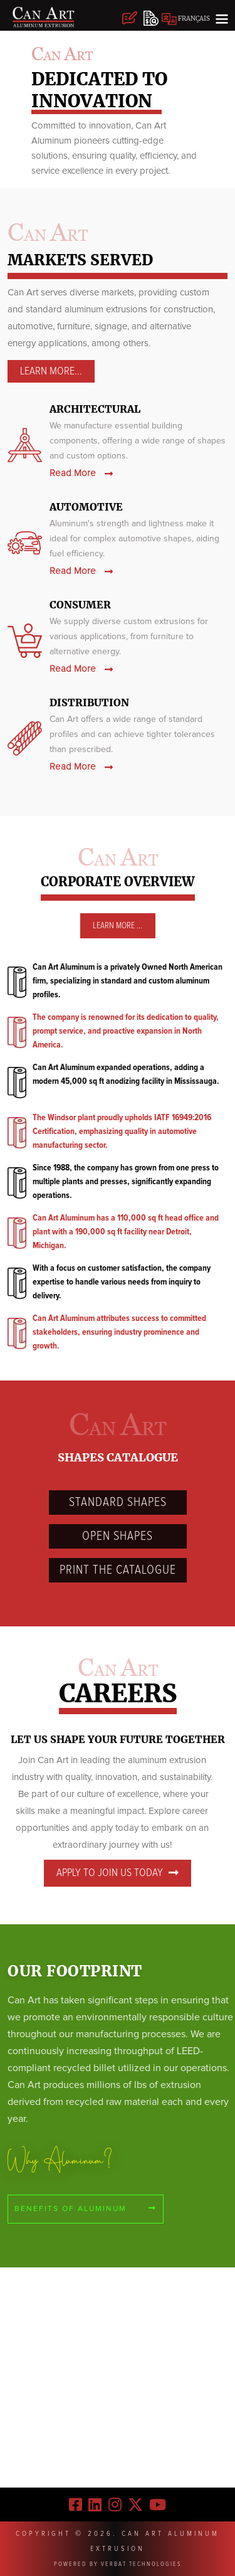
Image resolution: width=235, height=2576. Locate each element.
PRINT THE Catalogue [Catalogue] (118, 1570)
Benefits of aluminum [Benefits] (85, 2209)
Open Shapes (117, 1536)
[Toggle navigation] (222, 18)
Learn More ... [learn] (117, 925)
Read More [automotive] (81, 571)
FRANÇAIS (186, 18)
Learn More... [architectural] (51, 371)
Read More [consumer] (81, 669)
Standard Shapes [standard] (118, 1502)
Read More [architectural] (81, 473)
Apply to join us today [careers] (117, 1873)
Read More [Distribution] (81, 766)
